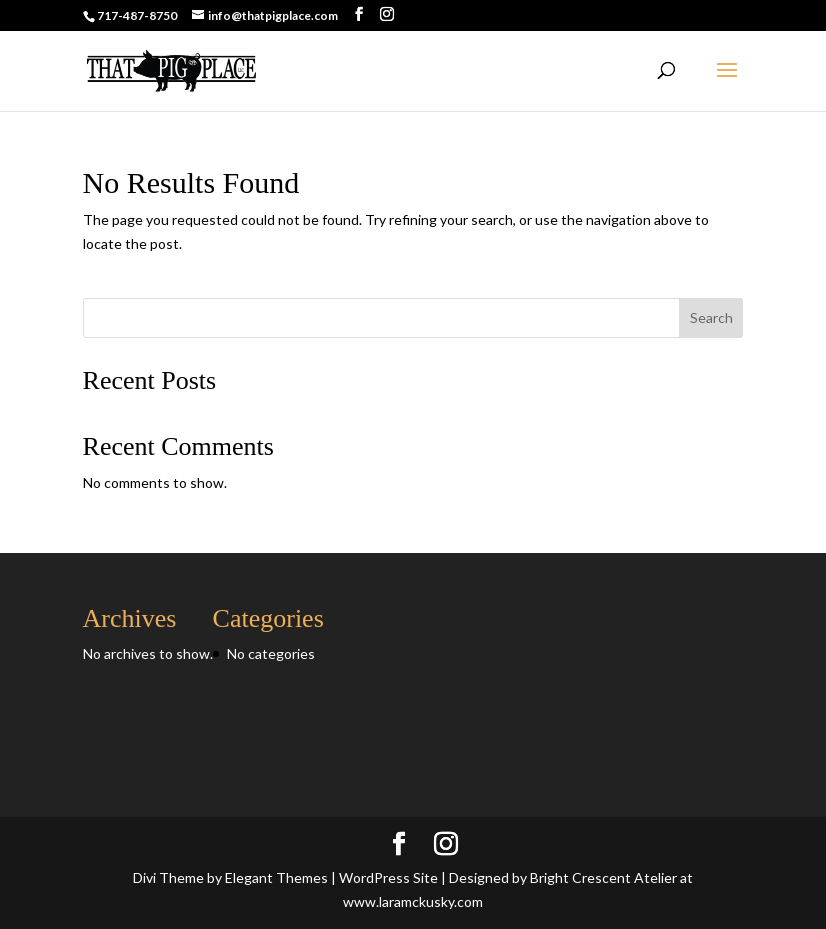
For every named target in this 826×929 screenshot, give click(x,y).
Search (711, 317)
